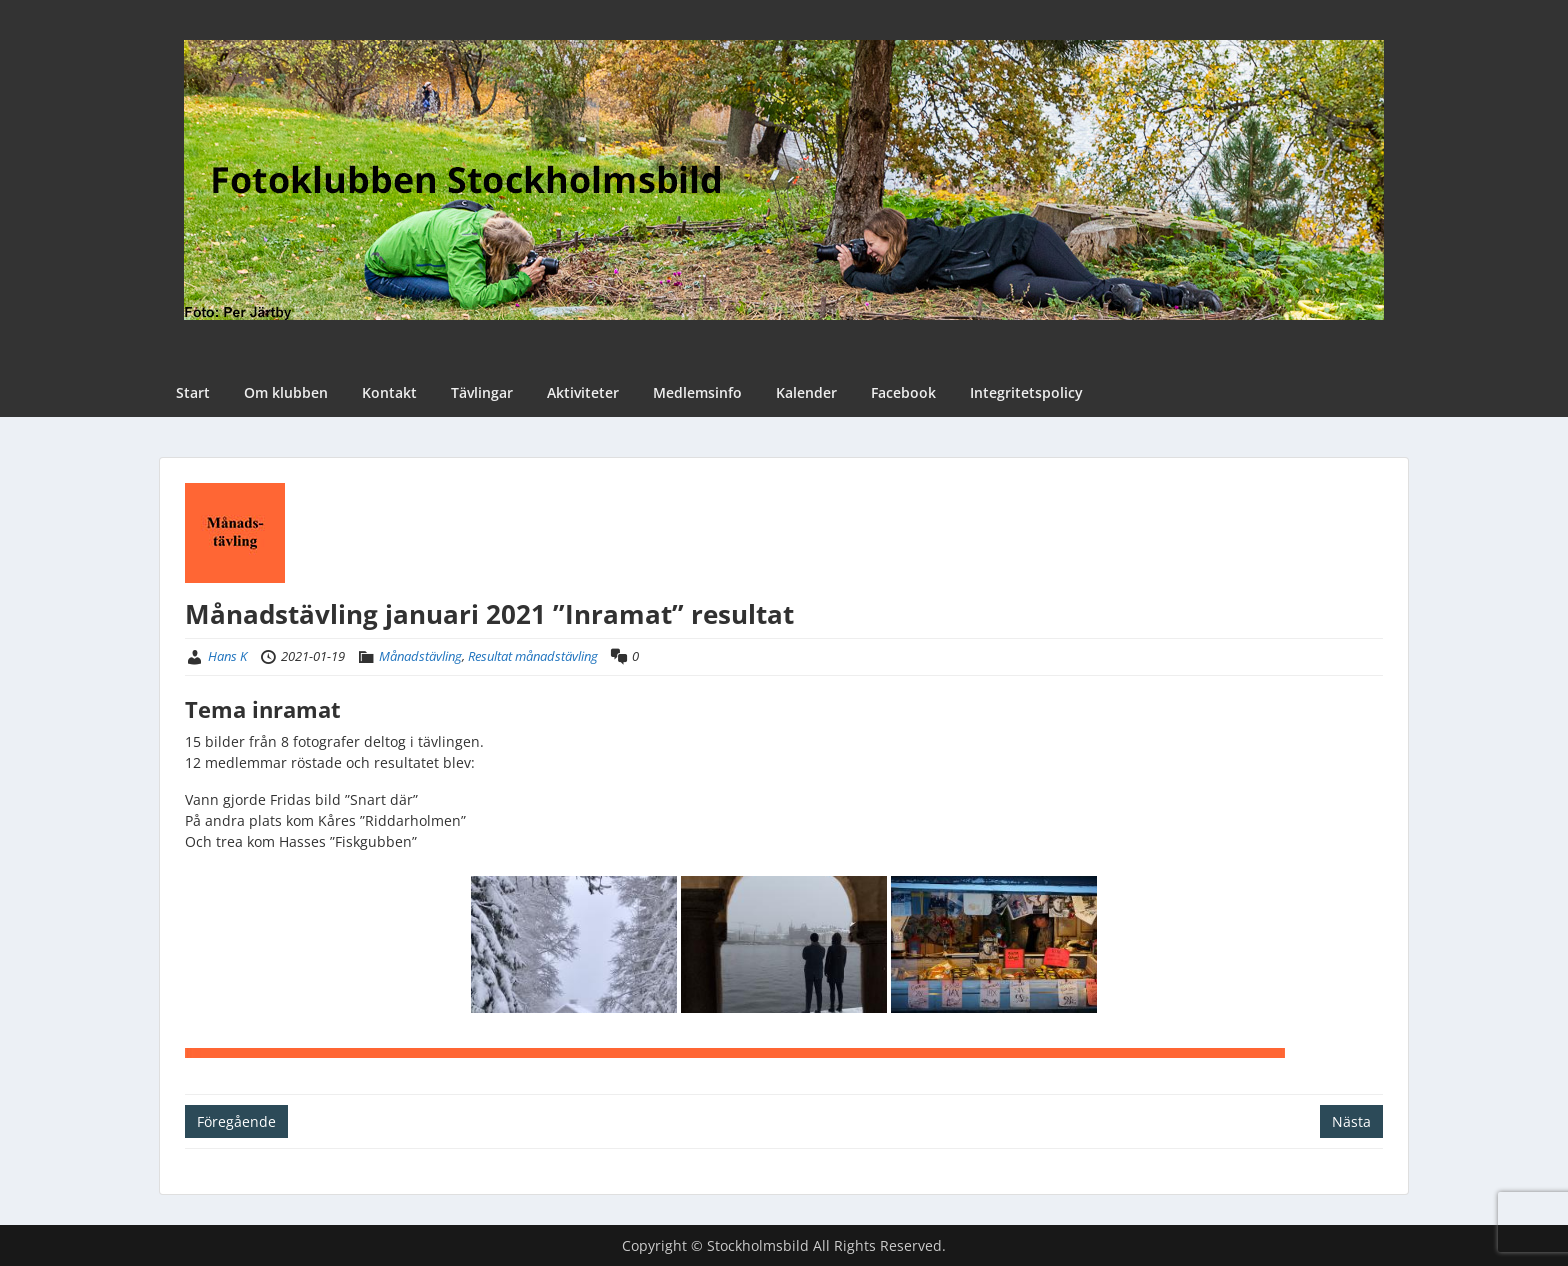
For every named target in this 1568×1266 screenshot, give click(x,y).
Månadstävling (420, 656)
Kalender (806, 392)
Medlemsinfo (697, 392)
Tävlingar (482, 392)
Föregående (236, 1121)
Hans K (227, 656)
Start (193, 392)
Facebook (903, 392)
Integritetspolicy (1026, 392)
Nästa (1351, 1121)
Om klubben (286, 392)
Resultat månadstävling (533, 656)
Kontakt (389, 392)
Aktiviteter (583, 392)
